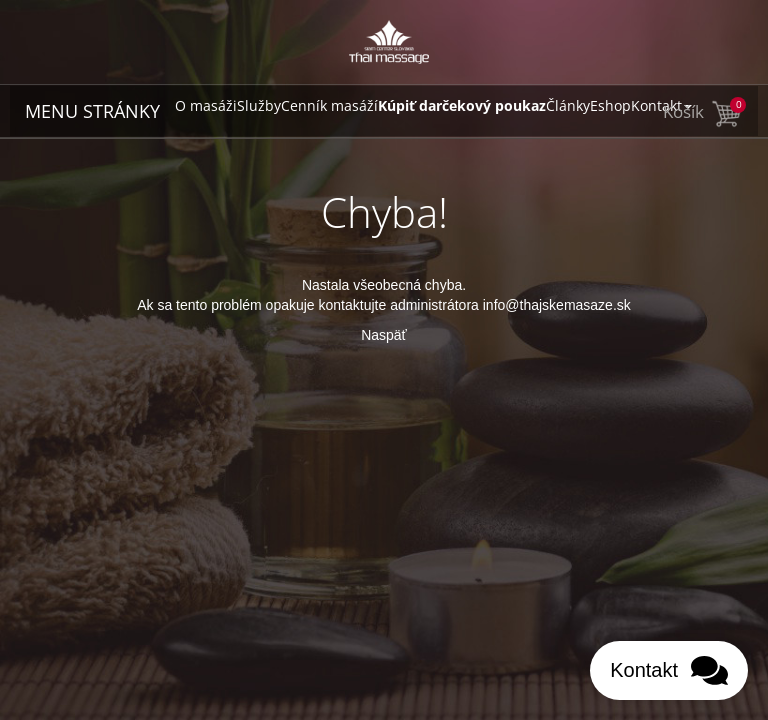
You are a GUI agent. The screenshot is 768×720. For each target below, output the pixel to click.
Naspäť (384, 335)
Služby (259, 105)
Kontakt (661, 105)
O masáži (206, 105)
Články (568, 105)
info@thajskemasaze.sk (557, 305)
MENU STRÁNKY (92, 111)
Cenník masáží (329, 105)
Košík (703, 111)
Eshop (610, 105)
